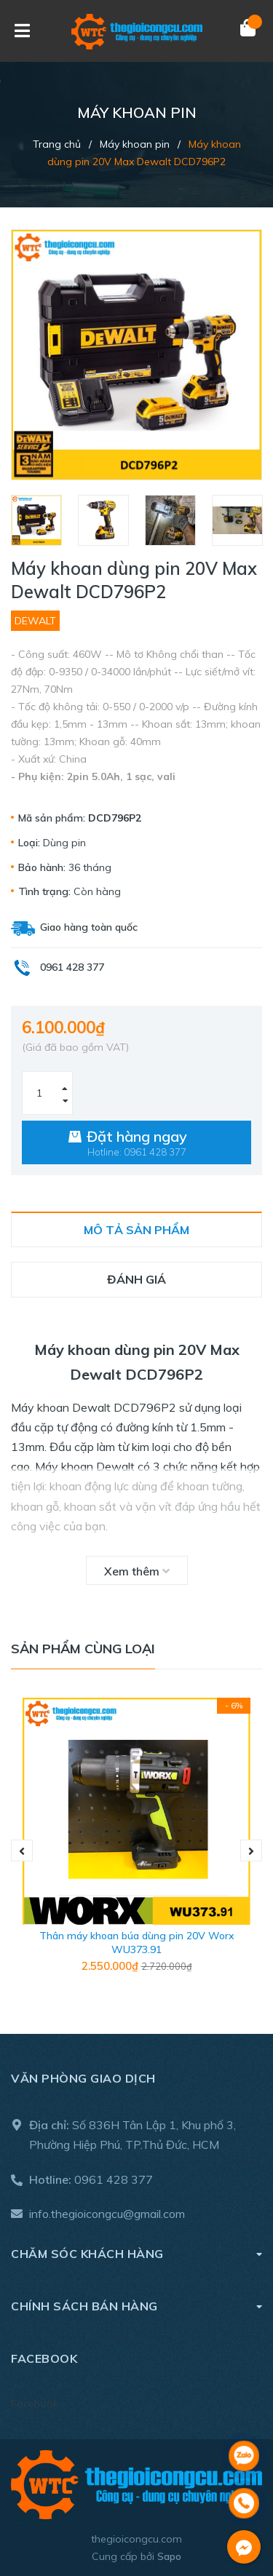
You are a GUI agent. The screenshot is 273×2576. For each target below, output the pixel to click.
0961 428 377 (113, 2179)
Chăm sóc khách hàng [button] (136, 2253)
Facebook (34, 2403)
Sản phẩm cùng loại (83, 1648)
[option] (37, 520)
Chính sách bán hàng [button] (136, 2305)
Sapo (169, 2556)
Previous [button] (22, 1850)
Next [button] (251, 1850)
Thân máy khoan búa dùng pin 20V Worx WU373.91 (136, 1943)
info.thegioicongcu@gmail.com (107, 2213)
